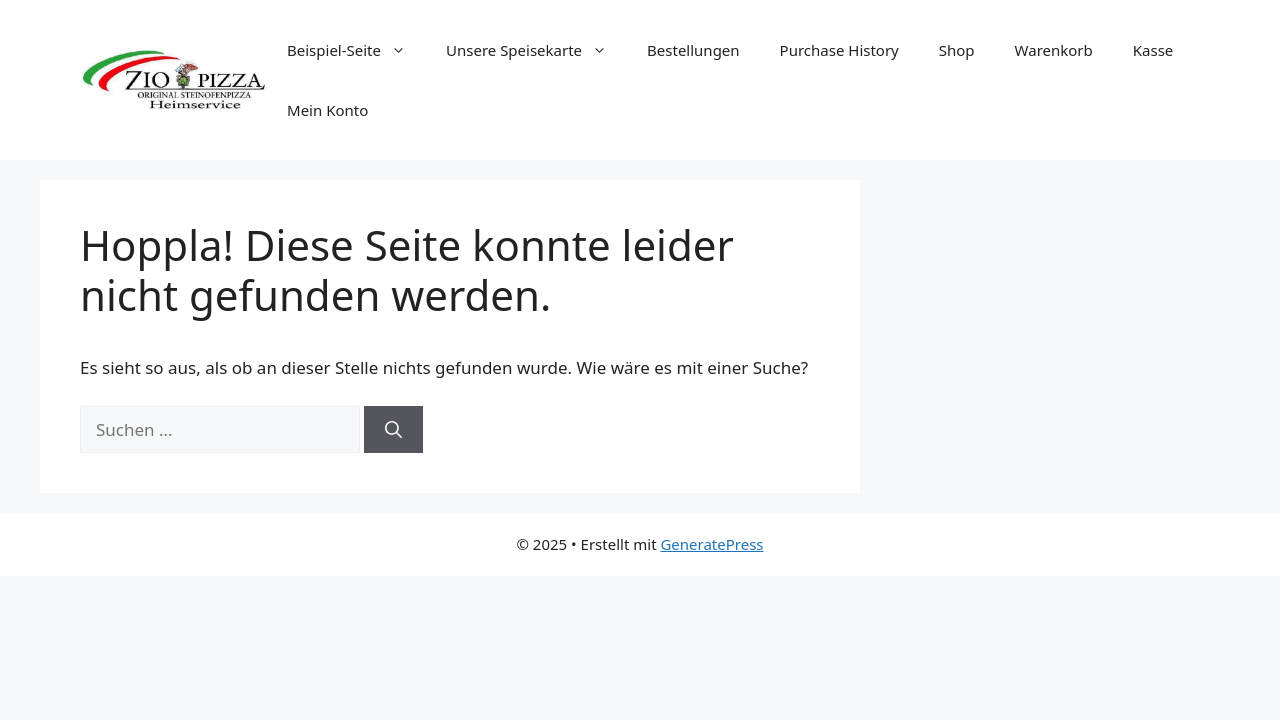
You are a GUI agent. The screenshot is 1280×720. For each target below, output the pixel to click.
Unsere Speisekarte (536, 50)
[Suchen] (393, 430)
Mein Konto (327, 110)
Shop (957, 50)
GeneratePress (711, 544)
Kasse (1153, 50)
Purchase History (839, 50)
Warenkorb (1054, 50)
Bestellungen (693, 50)
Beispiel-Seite (356, 50)
